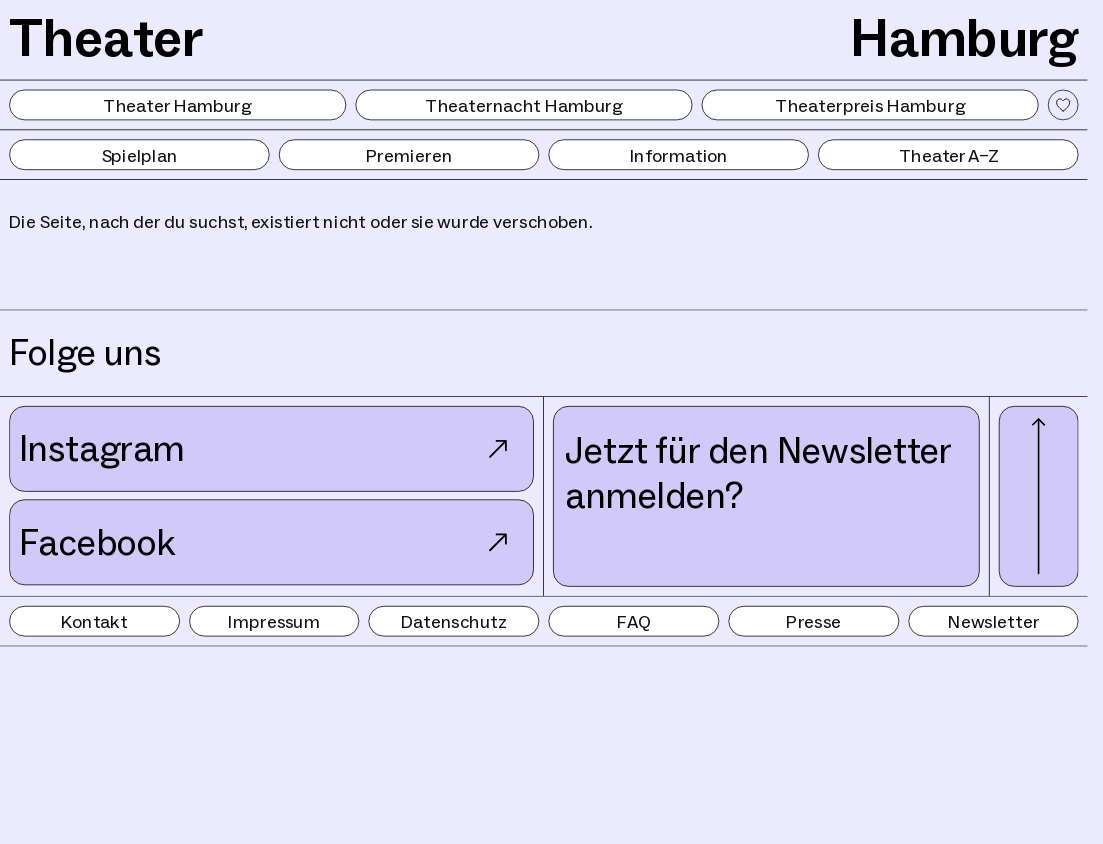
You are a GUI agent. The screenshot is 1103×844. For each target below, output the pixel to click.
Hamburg (964, 38)
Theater (106, 38)
